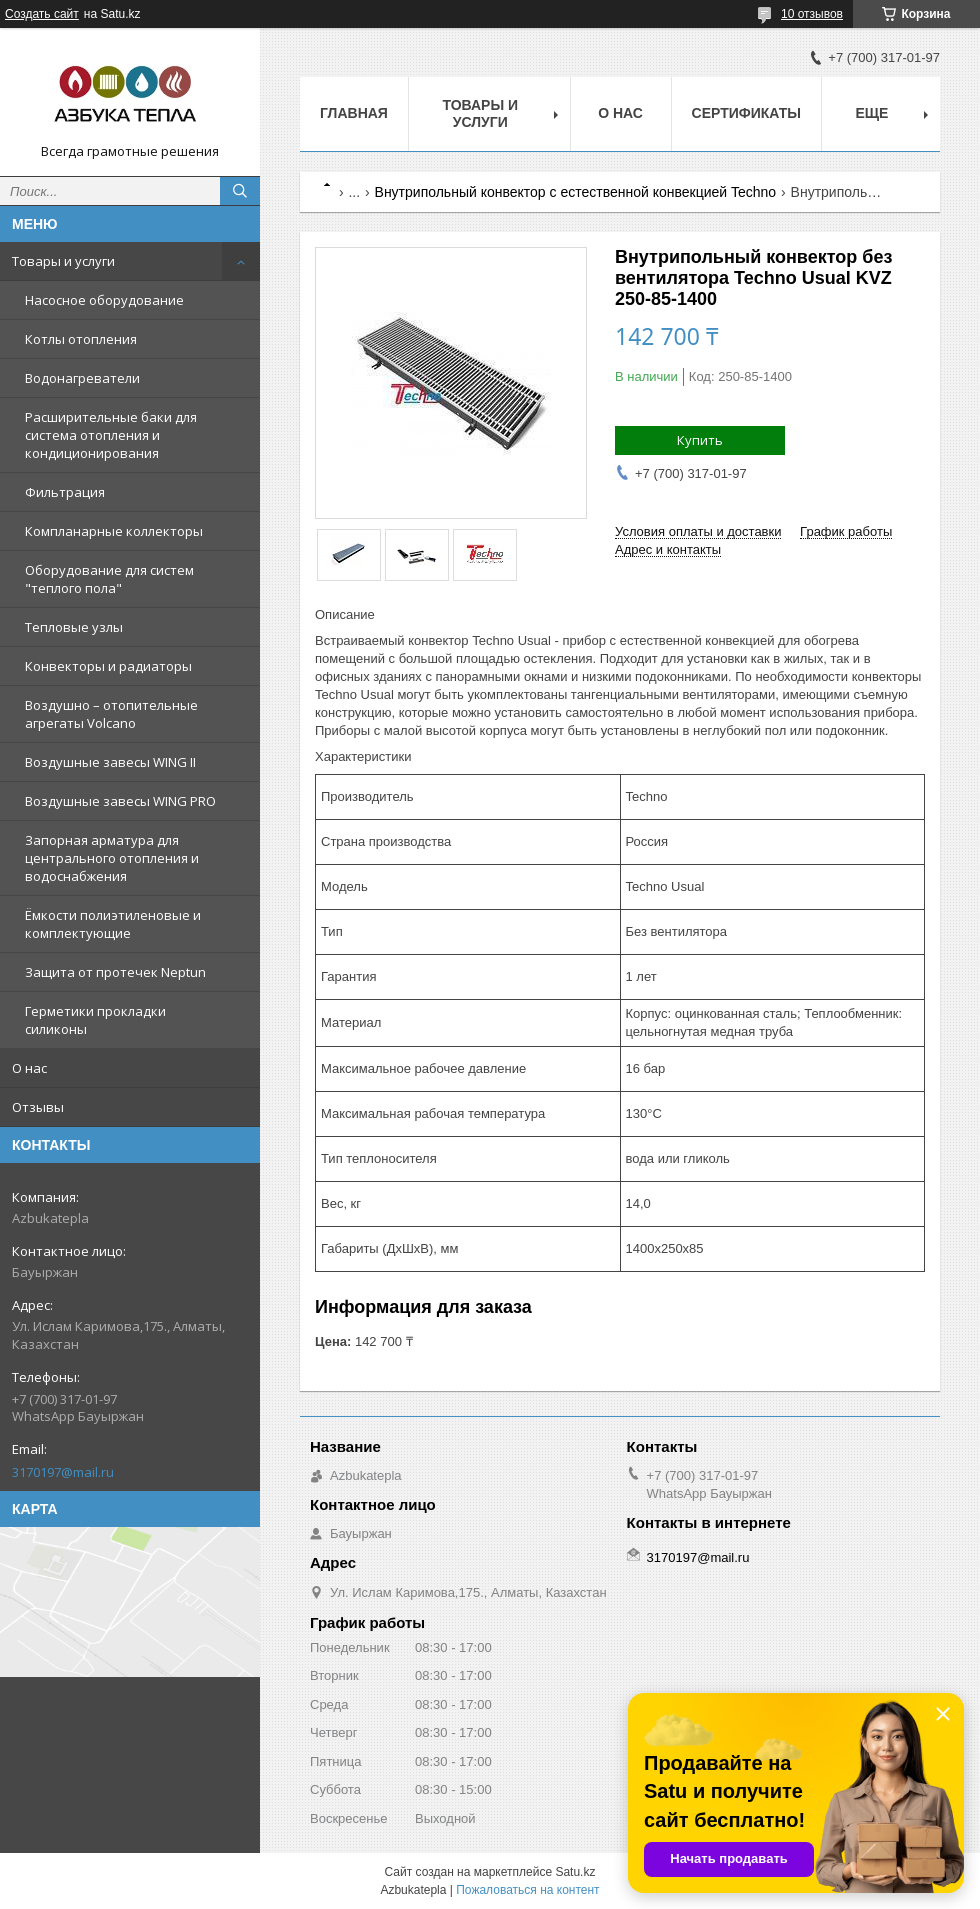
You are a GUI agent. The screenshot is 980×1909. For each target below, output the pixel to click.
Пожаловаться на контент (527, 1890)
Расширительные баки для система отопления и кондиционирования (111, 435)
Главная (354, 113)
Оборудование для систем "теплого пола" (109, 579)
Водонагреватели (82, 378)
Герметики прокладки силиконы (95, 1020)
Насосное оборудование (104, 300)
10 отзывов (812, 14)
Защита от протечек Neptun (115, 972)
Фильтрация (65, 492)
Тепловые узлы (74, 627)
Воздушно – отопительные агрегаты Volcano (111, 714)
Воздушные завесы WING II (110, 762)
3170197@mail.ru (63, 1472)
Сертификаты (746, 113)
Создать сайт (42, 14)
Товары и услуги (63, 261)
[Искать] (240, 191)
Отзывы (38, 1107)
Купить (700, 440)
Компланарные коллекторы (114, 531)
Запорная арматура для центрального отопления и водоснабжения (112, 858)
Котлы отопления (81, 339)
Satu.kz (575, 1872)
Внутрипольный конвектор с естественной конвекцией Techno (576, 192)
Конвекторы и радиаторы (108, 666)
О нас (29, 1068)
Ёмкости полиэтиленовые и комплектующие (113, 924)
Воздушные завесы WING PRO (120, 801)
